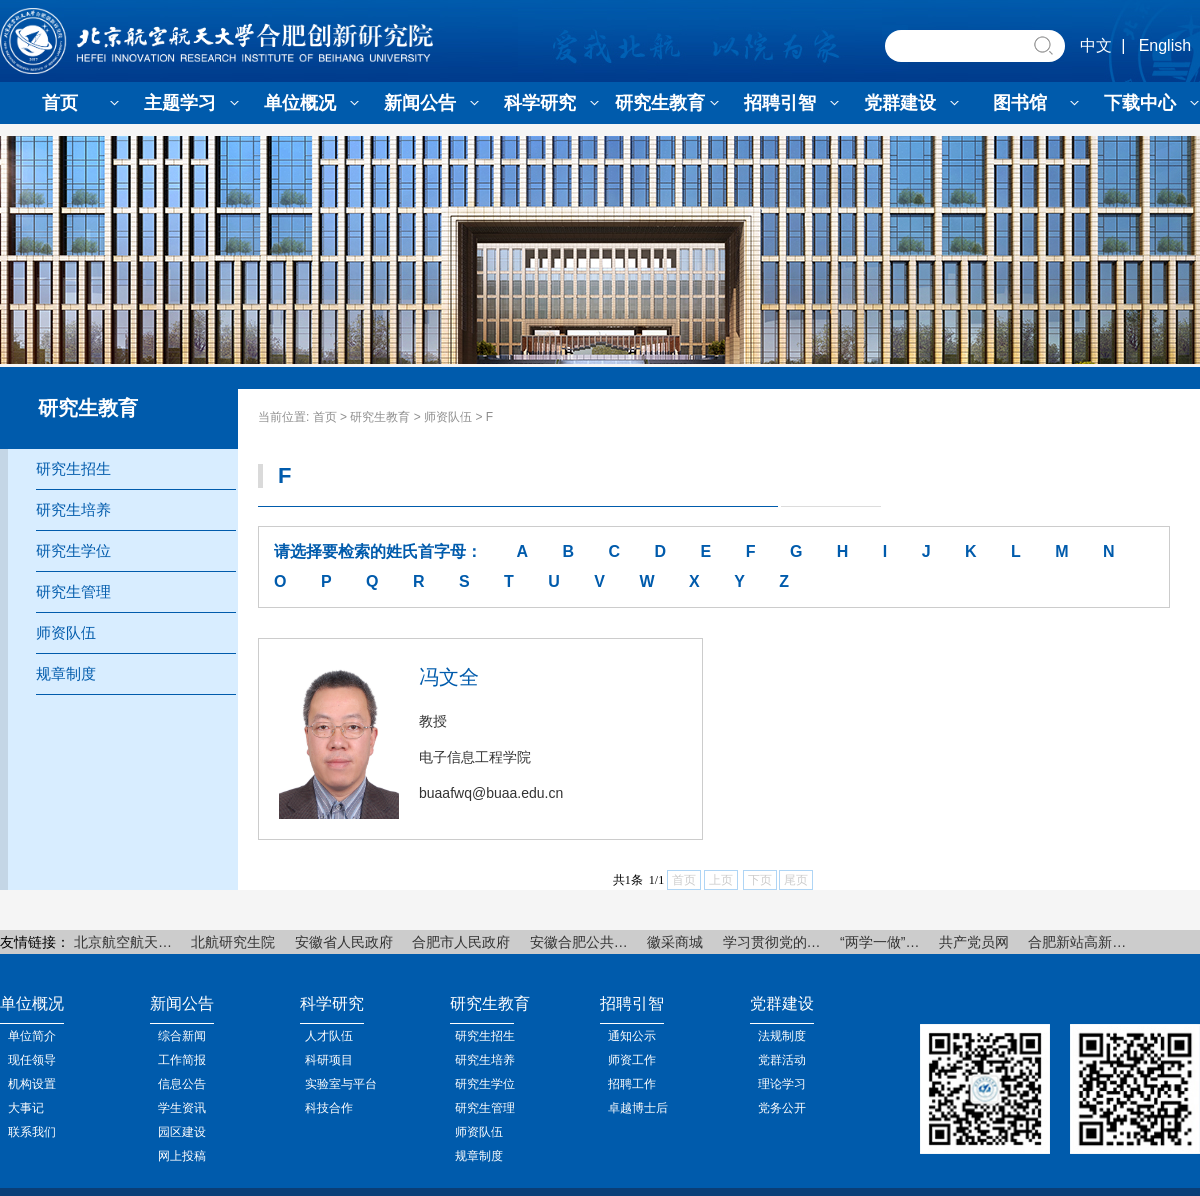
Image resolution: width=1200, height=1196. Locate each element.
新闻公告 (420, 103)
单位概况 (300, 103)
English (1165, 45)
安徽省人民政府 (344, 942)
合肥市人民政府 (461, 942)
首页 (60, 103)
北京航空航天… (123, 942)
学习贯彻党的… (772, 942)
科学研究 (540, 103)
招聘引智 (780, 103)
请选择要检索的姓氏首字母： (378, 551)
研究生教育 (660, 103)
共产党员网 (974, 942)
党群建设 (900, 103)
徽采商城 (675, 942)
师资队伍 (448, 417)
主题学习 (180, 103)
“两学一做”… (879, 942)
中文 (1096, 45)
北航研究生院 (233, 942)
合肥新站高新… (1077, 942)
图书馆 (1020, 103)
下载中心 (1140, 103)
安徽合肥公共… (579, 942)
